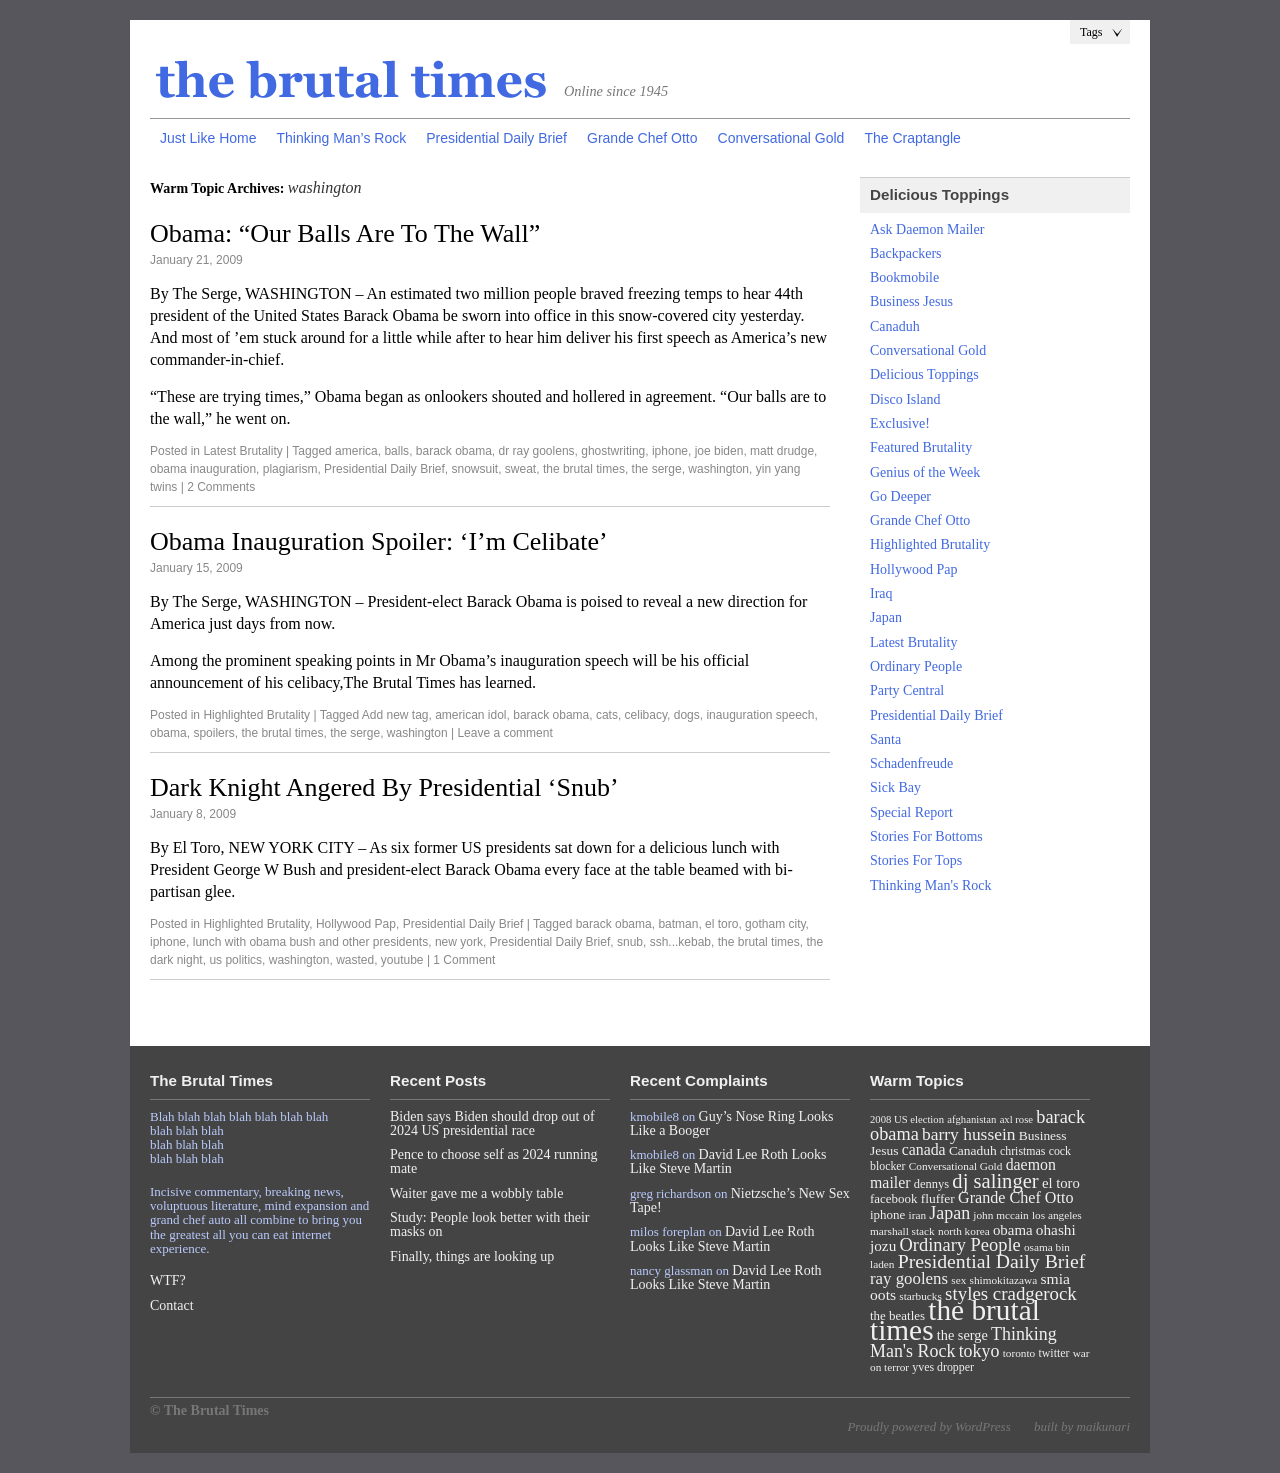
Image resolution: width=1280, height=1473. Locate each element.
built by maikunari (1082, 1426)
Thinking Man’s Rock (341, 138)
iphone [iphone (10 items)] (887, 1214)
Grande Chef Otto (642, 138)
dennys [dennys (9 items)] (931, 1184)
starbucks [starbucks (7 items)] (920, 1296)
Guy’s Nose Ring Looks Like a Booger (732, 1123)
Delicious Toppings (924, 374)
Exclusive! (900, 423)
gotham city (775, 924)
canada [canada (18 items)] (924, 1149)
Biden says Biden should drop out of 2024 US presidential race (492, 1123)
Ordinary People (916, 666)
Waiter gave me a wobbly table (476, 1193)
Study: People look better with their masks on (489, 1224)
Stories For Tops (916, 860)
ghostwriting (613, 451)
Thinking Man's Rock (931, 885)
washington (718, 469)
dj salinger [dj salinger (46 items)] (995, 1181)
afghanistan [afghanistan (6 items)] (971, 1119)
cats (607, 715)
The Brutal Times (352, 81)
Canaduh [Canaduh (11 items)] (973, 1150)
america (356, 451)
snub (630, 942)
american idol (470, 715)
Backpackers (906, 253)
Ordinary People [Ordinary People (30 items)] (960, 1245)
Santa (885, 739)
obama (168, 733)
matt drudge (782, 451)
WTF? (168, 1280)
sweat (520, 469)
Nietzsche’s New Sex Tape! (740, 1200)
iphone (670, 451)
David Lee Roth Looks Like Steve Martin (728, 1161)
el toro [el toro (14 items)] (1061, 1183)
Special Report (911, 812)
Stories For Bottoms (926, 836)
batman (678, 924)
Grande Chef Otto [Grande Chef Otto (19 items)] (1015, 1197)
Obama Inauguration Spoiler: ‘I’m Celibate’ (379, 541)
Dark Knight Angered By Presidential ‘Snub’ (384, 787)
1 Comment (464, 960)
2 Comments (221, 487)
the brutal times (584, 469)
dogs (687, 715)
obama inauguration (203, 469)
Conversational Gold (781, 138)
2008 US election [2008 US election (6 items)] (907, 1119)
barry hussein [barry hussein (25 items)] (968, 1134)
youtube (402, 960)
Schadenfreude (911, 763)
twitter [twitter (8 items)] (1054, 1353)
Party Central (907, 690)
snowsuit (475, 469)
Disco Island (905, 399)
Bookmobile (904, 277)
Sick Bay (895, 787)
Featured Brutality (921, 447)
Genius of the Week (925, 472)
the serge (657, 469)
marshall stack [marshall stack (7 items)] (902, 1231)
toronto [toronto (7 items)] (1019, 1353)
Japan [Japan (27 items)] (949, 1213)
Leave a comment (504, 733)
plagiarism (290, 469)
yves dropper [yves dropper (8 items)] (943, 1367)
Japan (886, 617)
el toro (721, 924)
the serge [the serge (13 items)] (962, 1335)
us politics (235, 960)
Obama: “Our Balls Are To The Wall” (345, 233)
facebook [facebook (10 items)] (893, 1198)
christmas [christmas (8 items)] (1022, 1151)
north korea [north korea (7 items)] (964, 1231)
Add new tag (395, 715)
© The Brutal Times (209, 1410)
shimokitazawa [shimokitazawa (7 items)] (1004, 1280)
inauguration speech (760, 715)
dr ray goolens (537, 451)
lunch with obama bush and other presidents (310, 942)
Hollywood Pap (356, 924)
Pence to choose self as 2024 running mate (494, 1161)
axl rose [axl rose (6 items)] (1016, 1119)
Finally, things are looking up (472, 1256)
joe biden (719, 451)
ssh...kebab (680, 942)
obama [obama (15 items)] (1013, 1230)
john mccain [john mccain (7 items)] (1000, 1215)
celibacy (646, 715)
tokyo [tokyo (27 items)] (979, 1351)
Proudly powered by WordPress (928, 1426)
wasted (355, 960)
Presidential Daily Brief (496, 138)
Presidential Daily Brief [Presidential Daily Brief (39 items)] (992, 1261)
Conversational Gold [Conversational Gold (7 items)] (956, 1166)
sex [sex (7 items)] (958, 1280)
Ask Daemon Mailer (927, 229)
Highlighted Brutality (256, 715)
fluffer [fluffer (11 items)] (938, 1198)
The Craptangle (912, 138)
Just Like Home (208, 138)
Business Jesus (911, 301)
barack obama (454, 451)
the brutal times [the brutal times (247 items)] (955, 1320)
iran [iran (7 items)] (918, 1215)
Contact (172, 1305)
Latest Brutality (242, 451)
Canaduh (895, 326)
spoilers (213, 733)
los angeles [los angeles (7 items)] (1057, 1215)
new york (459, 942)
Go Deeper (900, 496)
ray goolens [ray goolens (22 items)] (909, 1278)
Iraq (881, 593)
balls (396, 451)
